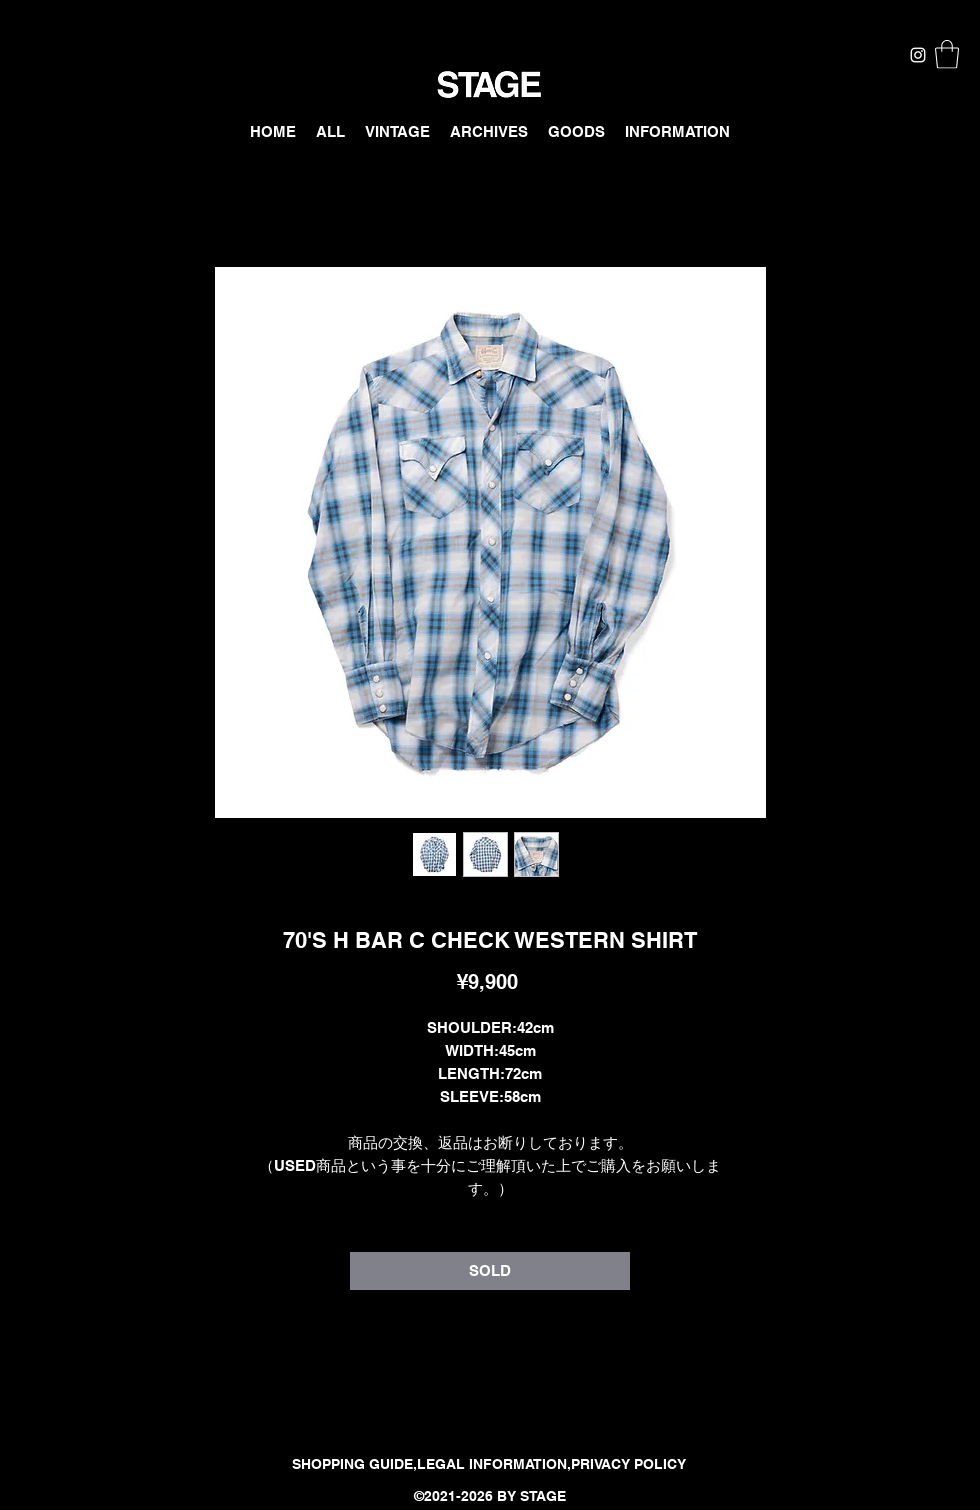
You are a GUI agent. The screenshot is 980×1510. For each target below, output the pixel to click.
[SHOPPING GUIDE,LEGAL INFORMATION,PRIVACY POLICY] (489, 1465)
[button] (947, 54)
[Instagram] (918, 55)
